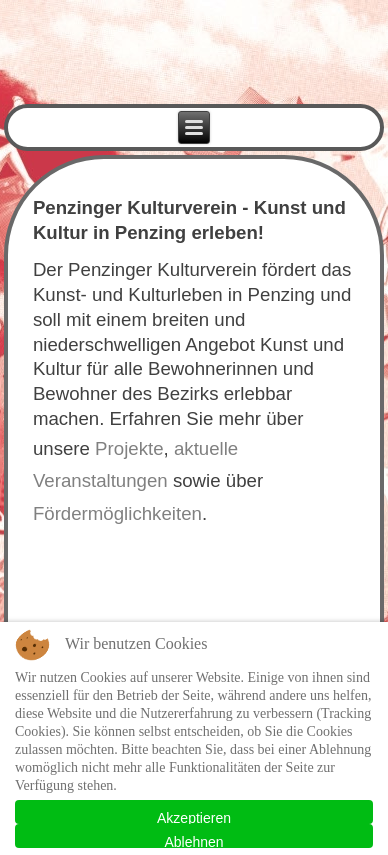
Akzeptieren (194, 817)
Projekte (129, 448)
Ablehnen (193, 841)
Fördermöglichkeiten (117, 513)
